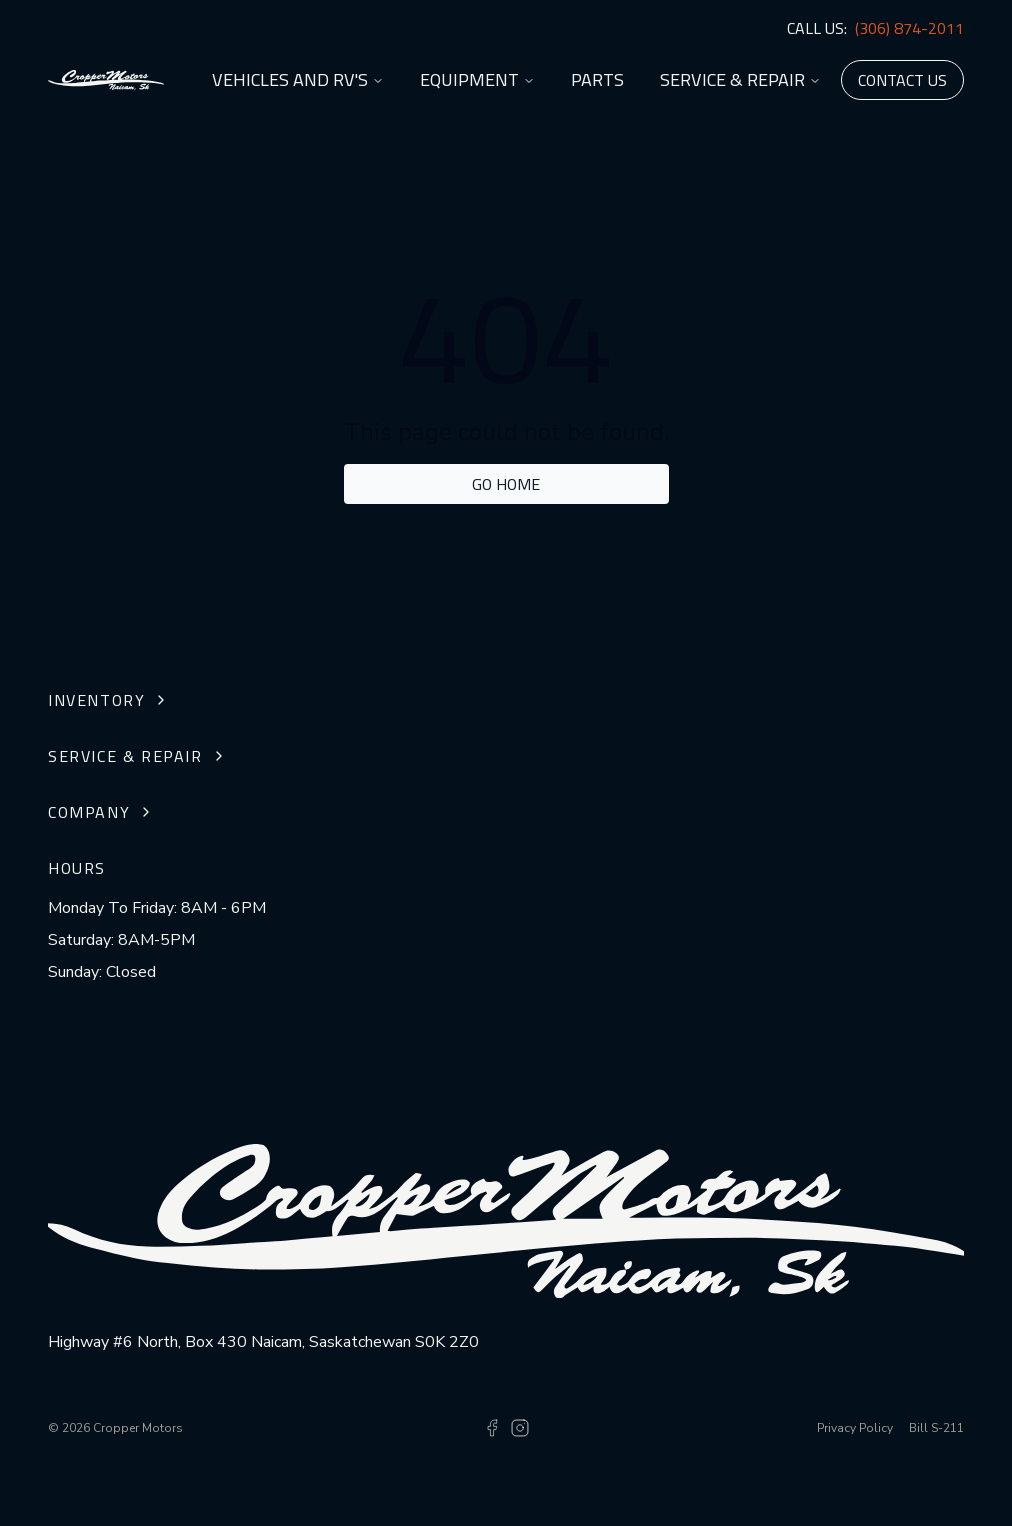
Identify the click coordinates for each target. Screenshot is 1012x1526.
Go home (506, 484)
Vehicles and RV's (298, 79)
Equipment (477, 79)
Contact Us (902, 80)
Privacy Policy (855, 1428)
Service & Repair (740, 79)
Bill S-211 (936, 1428)
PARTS (597, 80)
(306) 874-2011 (909, 28)
